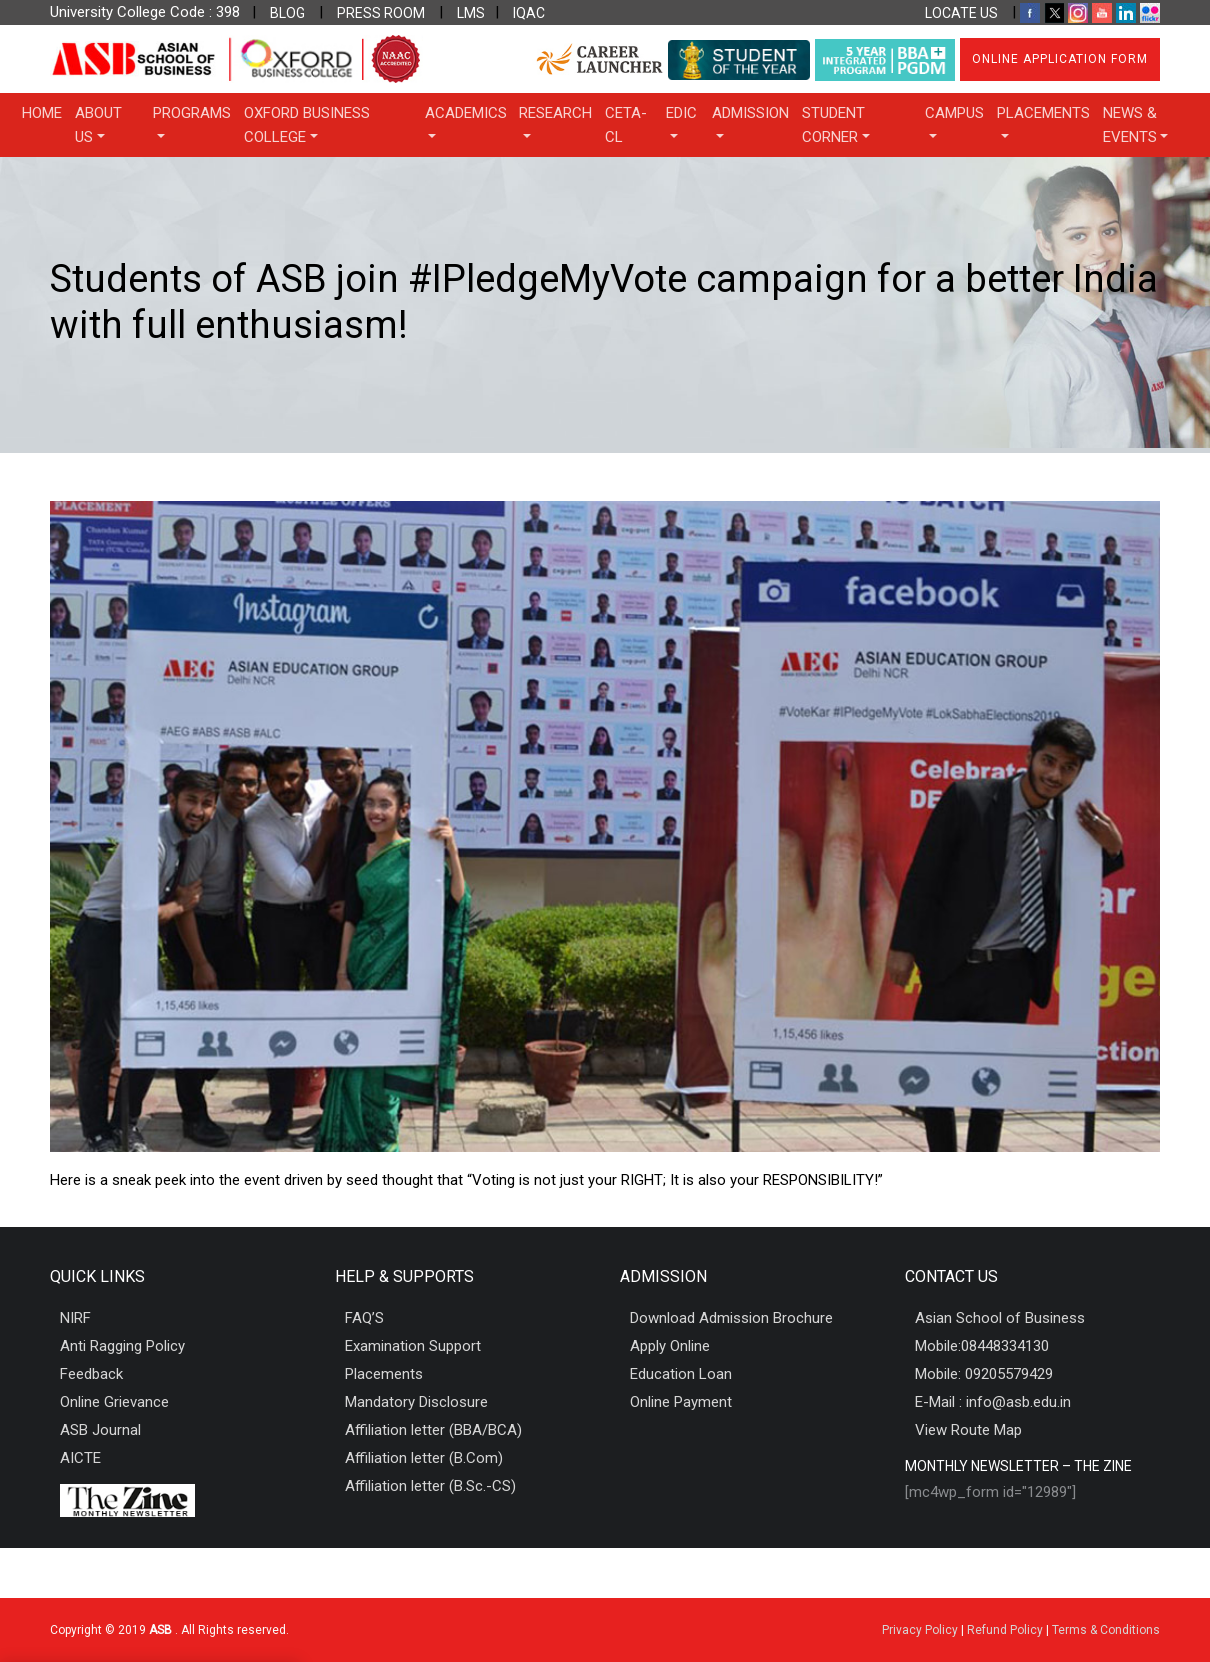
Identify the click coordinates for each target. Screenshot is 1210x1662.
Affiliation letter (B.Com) (424, 1458)
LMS (471, 13)
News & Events (1130, 125)
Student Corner (833, 125)
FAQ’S (364, 1318)
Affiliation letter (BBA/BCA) (433, 1430)
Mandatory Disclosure (416, 1402)
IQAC (529, 13)
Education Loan (681, 1374)
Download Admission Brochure (731, 1318)
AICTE (80, 1458)
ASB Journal (100, 1430)
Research (555, 113)
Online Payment (681, 1402)
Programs (192, 113)
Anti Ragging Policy (122, 1346)
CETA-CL (626, 125)
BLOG (287, 13)
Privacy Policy (920, 1630)
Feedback (91, 1374)
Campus (954, 113)
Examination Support (413, 1346)
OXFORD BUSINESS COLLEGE (307, 125)
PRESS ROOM (381, 13)
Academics (466, 113)
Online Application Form (1060, 59)
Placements (1043, 113)
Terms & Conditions (1106, 1630)
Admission (750, 113)
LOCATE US (961, 13)
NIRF (75, 1318)
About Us (98, 125)
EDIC (681, 113)
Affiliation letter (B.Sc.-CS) (430, 1486)
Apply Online (670, 1346)
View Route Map (968, 1430)
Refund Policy (1005, 1630)
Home (42, 113)
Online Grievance (114, 1402)
